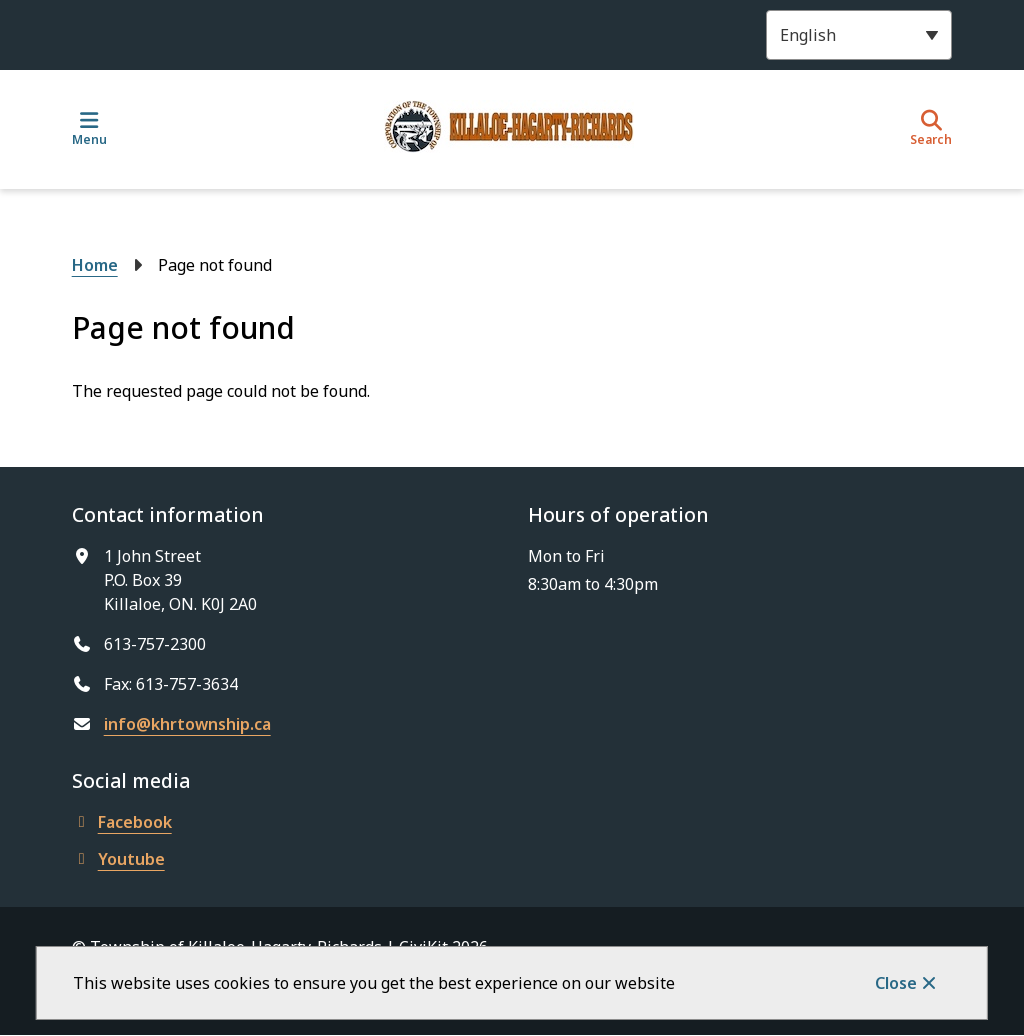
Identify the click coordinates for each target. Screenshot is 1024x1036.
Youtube (118, 859)
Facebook (122, 822)
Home (95, 265)
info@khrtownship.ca (187, 724)
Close (896, 983)
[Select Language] (859, 35)
